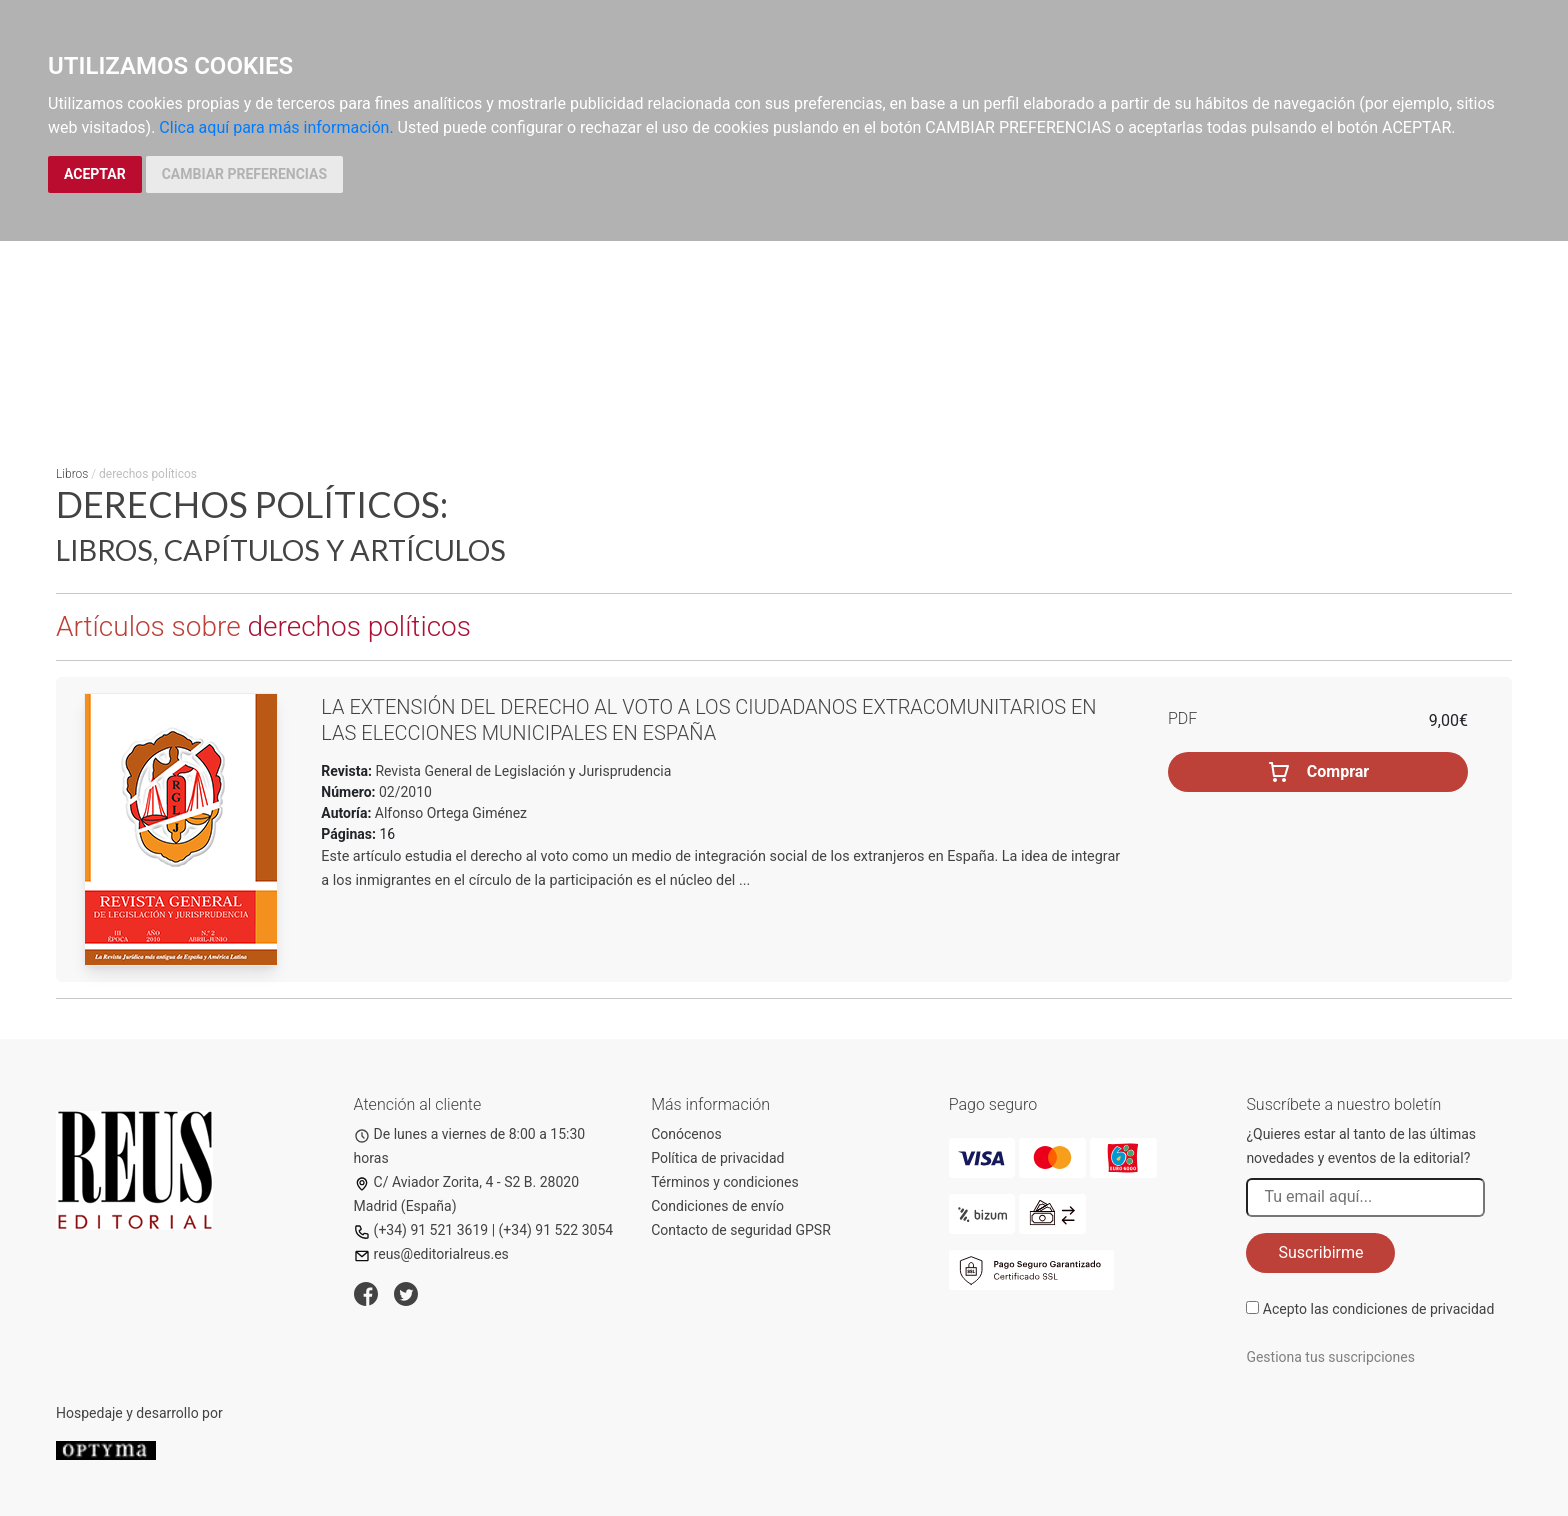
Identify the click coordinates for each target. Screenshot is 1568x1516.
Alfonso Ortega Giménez (451, 813)
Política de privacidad (717, 1158)
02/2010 (404, 792)
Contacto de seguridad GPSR (741, 1230)
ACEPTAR (95, 174)
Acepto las (1379, 1309)
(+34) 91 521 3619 (421, 1230)
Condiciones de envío (717, 1206)
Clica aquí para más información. (276, 127)
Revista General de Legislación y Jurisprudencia (521, 771)
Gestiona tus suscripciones (1330, 1357)
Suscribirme (1320, 1252)
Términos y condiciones (724, 1182)
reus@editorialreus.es (431, 1254)
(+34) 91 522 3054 (556, 1230)
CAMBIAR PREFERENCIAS (244, 174)
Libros (72, 474)
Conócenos (686, 1134)
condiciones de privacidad (1413, 1309)
